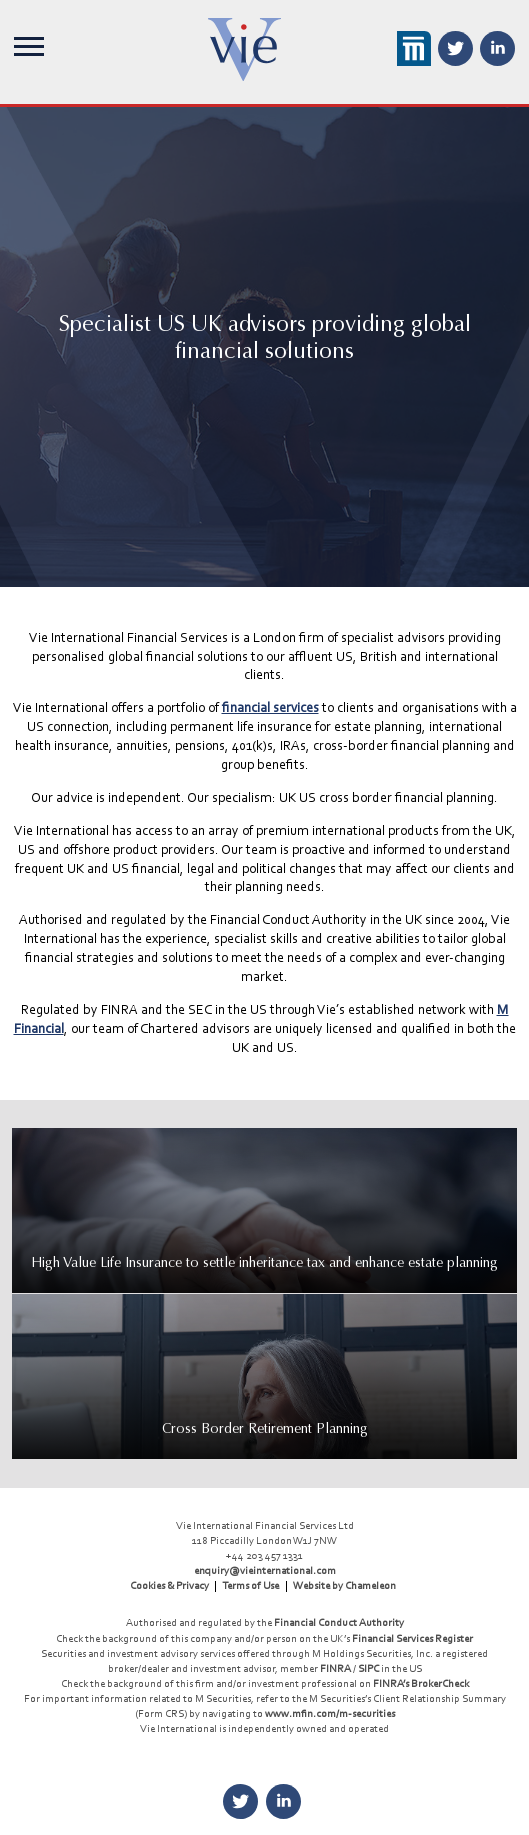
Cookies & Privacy (169, 1585)
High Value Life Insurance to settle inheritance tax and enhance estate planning (264, 1262)
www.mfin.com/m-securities (330, 1713)
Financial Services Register (412, 1638)
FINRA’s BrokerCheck (421, 1683)
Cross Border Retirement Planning (265, 1428)
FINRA (335, 1668)
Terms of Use (250, 1585)
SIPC (368, 1668)
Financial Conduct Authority (339, 1622)
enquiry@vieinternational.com (265, 1570)
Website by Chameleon (344, 1585)
